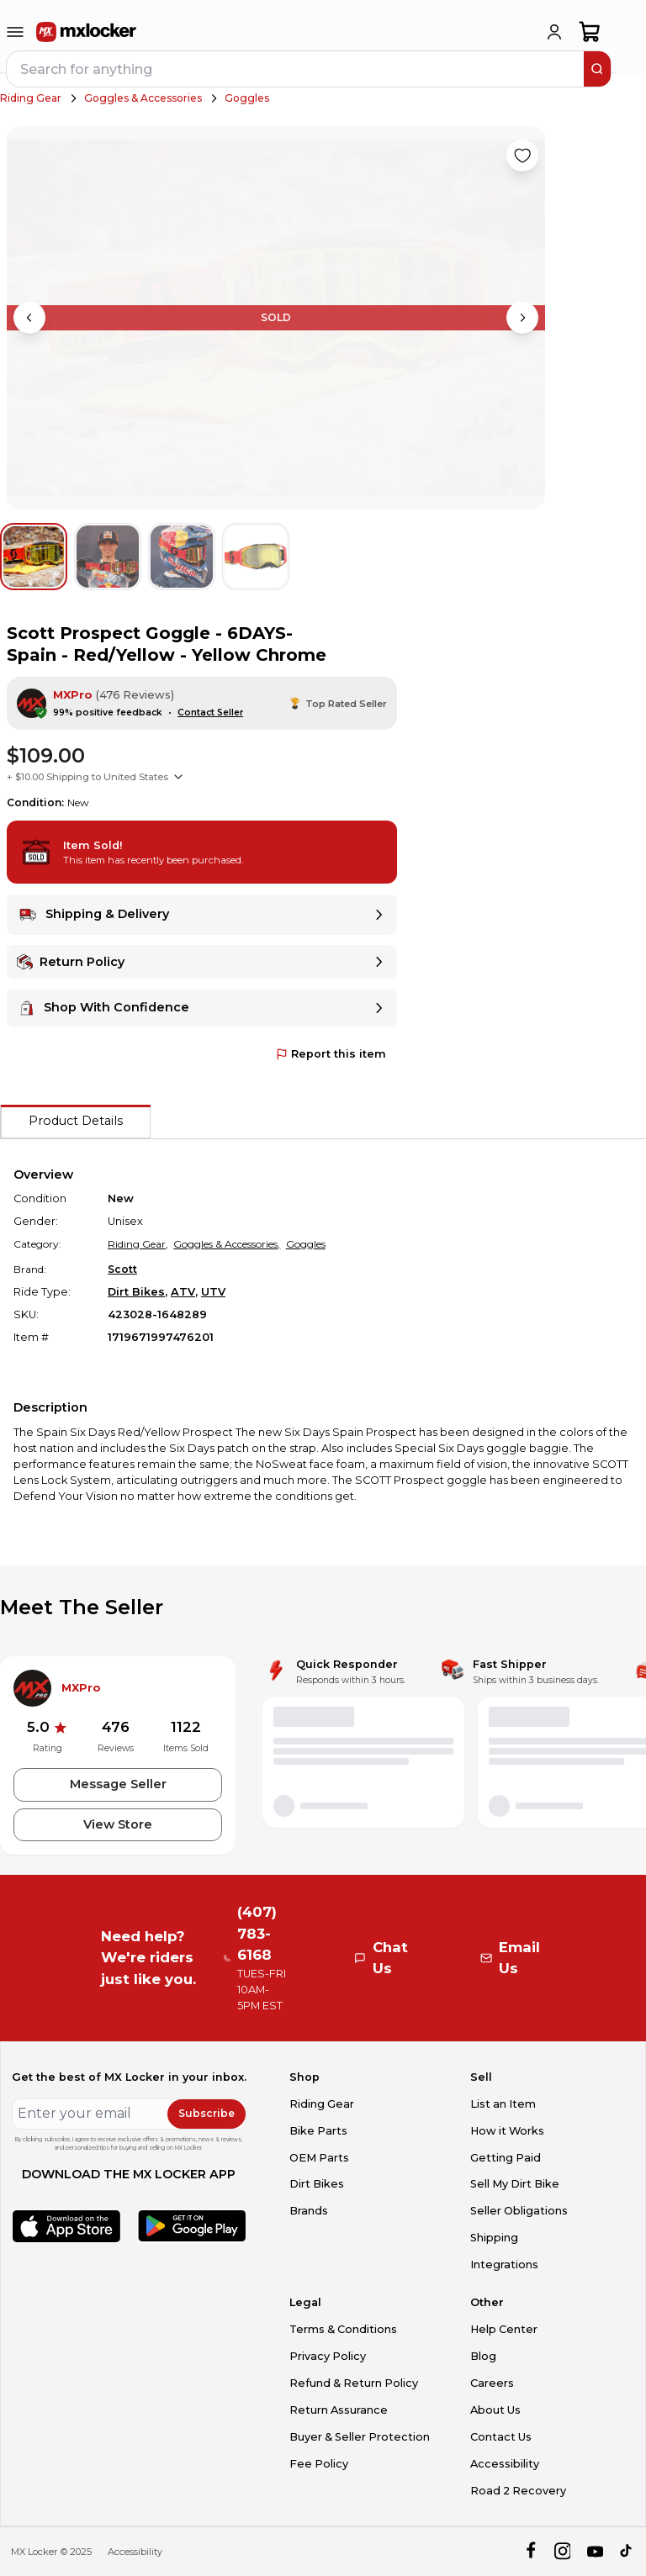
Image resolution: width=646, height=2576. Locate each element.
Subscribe (206, 2113)
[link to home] (86, 32)
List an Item (503, 2104)
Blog (483, 2356)
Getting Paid (505, 2157)
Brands (308, 2210)
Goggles (247, 98)
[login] (554, 32)
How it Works (507, 2131)
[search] (597, 69)
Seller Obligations (519, 2210)
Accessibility (504, 2463)
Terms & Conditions (343, 2329)
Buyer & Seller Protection (359, 2437)
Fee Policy (318, 2463)
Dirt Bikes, (137, 1291)
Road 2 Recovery (518, 2490)
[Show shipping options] (178, 777)
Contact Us (501, 2437)
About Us (495, 2410)
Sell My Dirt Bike (514, 2183)
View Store (117, 1824)
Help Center (503, 2329)
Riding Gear (30, 98)
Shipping (494, 2237)
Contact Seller (210, 712)
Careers (492, 2383)
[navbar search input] (296, 68)
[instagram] (562, 2551)
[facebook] (530, 2551)
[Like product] (522, 156)
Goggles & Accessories (143, 98)
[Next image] (522, 318)
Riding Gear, (138, 1244)
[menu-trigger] (15, 32)
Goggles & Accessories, (226, 1244)
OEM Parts (319, 2157)
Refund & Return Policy (353, 2383)
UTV (213, 1291)
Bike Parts (318, 2131)
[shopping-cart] (590, 32)
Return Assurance (338, 2410)
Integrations (504, 2264)
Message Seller (118, 1784)
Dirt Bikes (316, 2183)
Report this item (331, 1054)
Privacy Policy (327, 2356)
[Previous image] (29, 318)
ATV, (184, 1291)
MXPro (73, 695)
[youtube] (595, 2551)
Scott (122, 1269)
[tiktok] (627, 2551)
